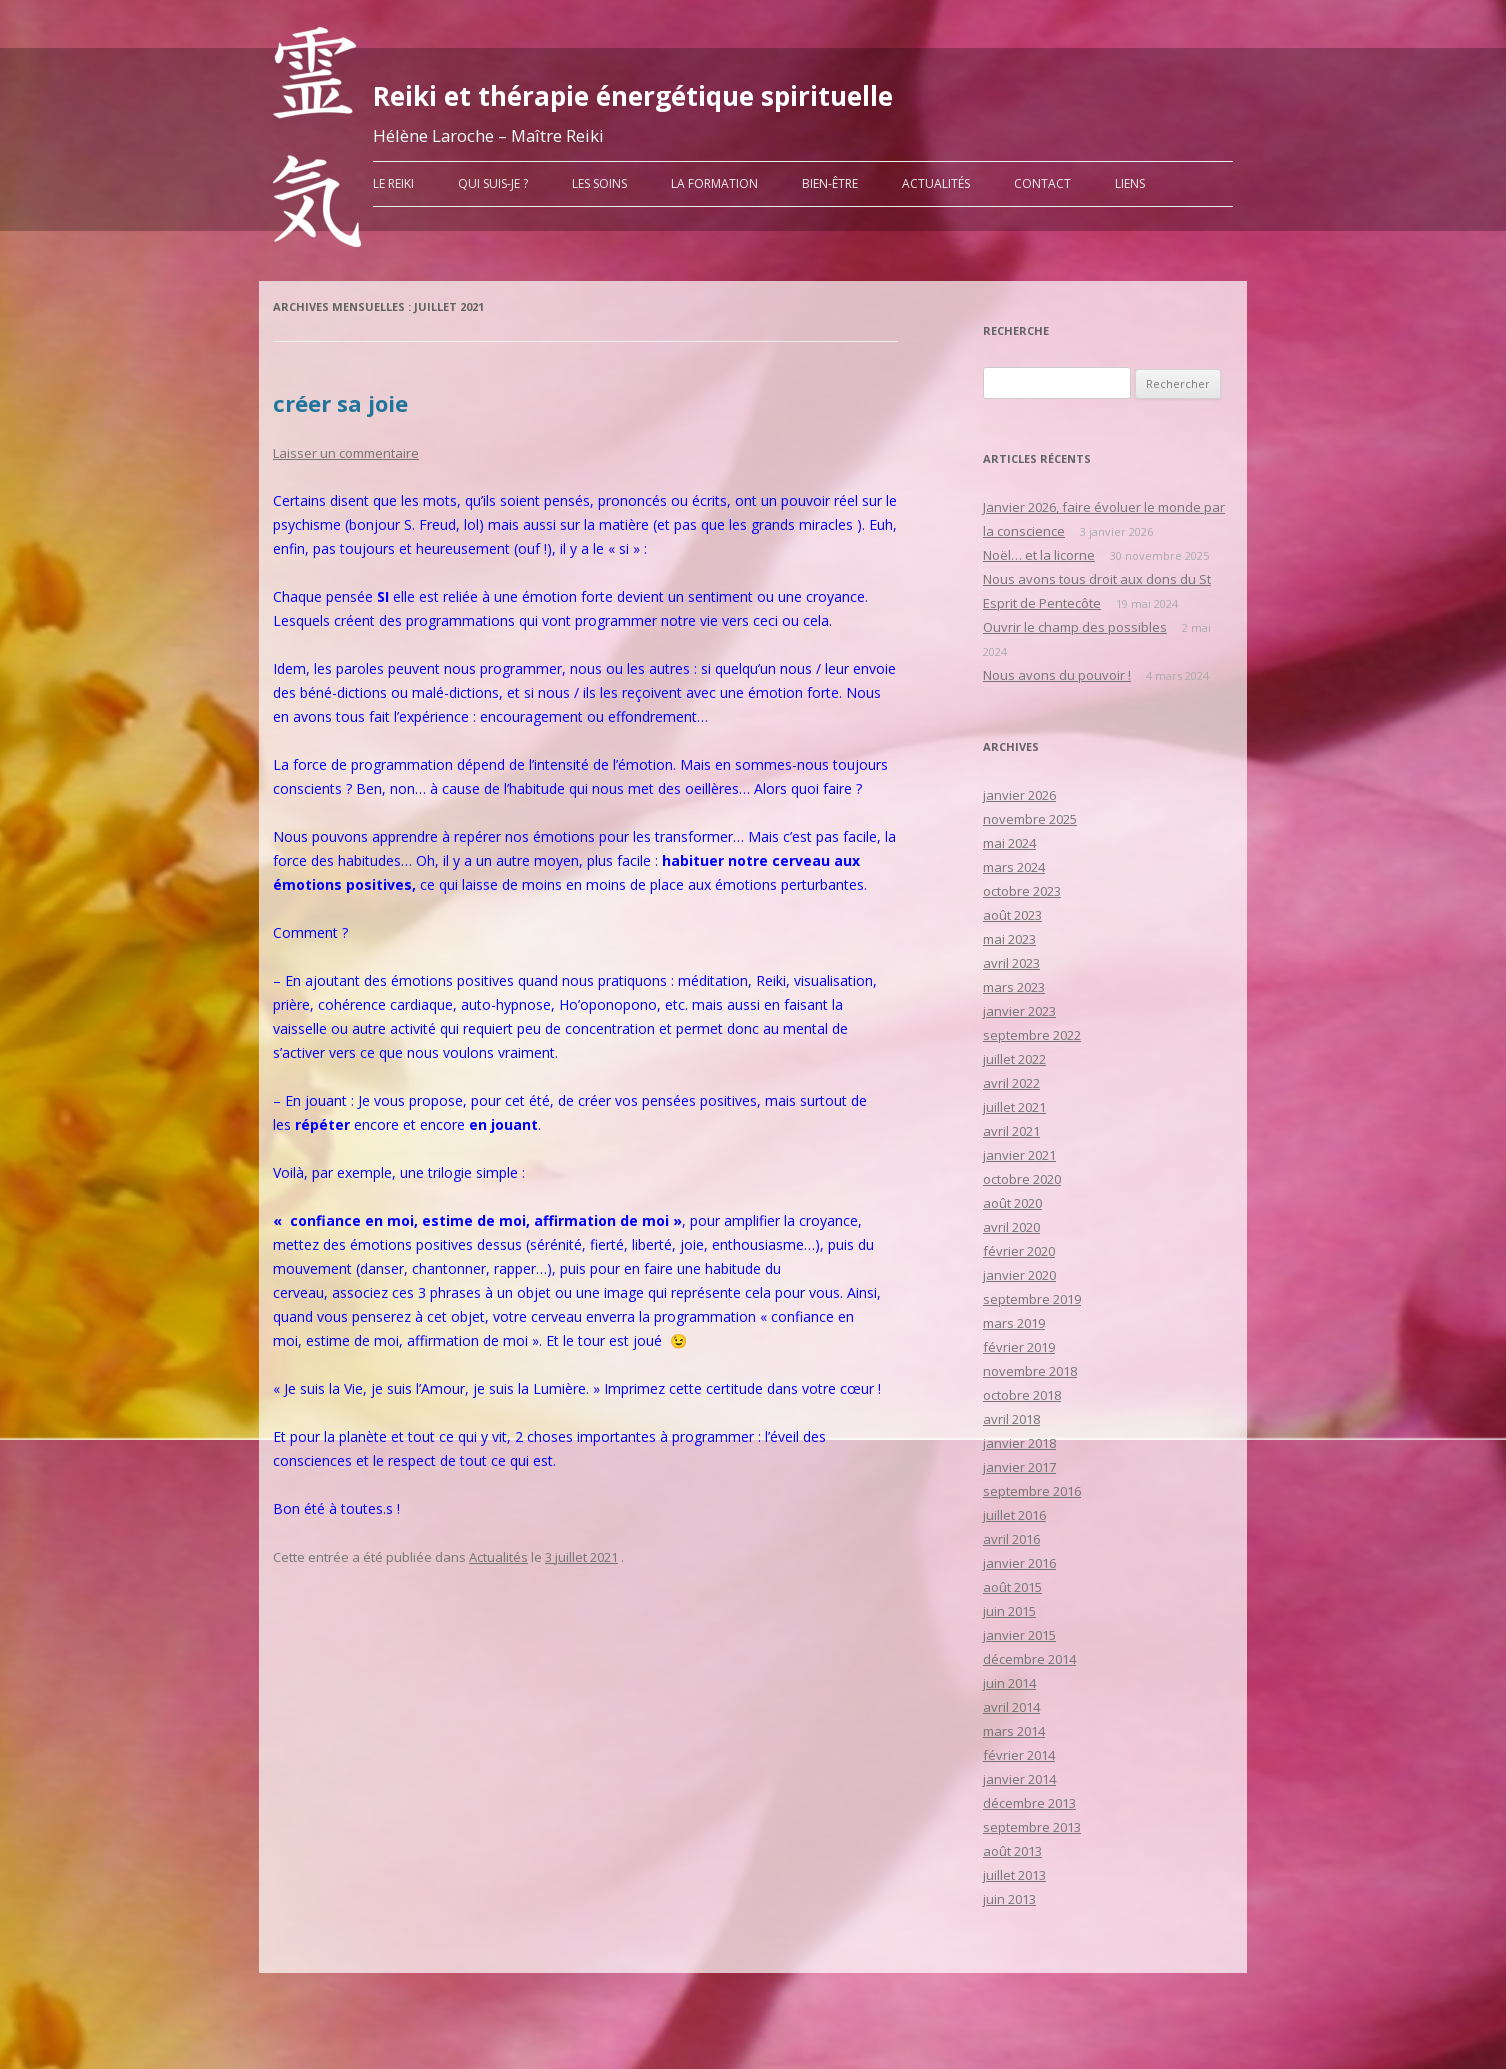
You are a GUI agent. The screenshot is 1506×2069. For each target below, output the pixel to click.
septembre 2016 (1032, 1491)
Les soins (599, 183)
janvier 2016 (1019, 1563)
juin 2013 (1009, 1899)
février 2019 (1019, 1347)
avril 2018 (1011, 1419)
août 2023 (1012, 915)
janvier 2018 (1019, 1443)
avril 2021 (1011, 1131)
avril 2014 (1011, 1707)
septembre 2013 (1032, 1827)
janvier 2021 (1019, 1155)
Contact (1042, 183)
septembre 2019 (1032, 1299)
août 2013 (1012, 1851)
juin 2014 (1009, 1683)
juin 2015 (1009, 1611)
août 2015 (1012, 1587)
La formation (714, 183)
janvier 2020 (1019, 1275)
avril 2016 (1011, 1539)
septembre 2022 (1032, 1035)
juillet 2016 (1014, 1515)
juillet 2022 (1014, 1059)
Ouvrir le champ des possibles (1075, 627)
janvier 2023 (1019, 1011)
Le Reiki (393, 183)
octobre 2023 (1022, 891)
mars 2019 (1014, 1323)
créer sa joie (340, 403)
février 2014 (1019, 1755)
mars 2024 (1014, 867)
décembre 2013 (1029, 1803)
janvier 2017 (1019, 1467)
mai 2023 (1009, 939)
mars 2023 (1014, 987)
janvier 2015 (1019, 1635)
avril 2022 (1011, 1083)
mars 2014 (1014, 1731)
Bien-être (830, 183)
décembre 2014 (1029, 1659)
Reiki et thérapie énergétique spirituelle (633, 96)
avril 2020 (1011, 1227)
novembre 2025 (1030, 819)
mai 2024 (1009, 843)
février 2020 (1019, 1251)
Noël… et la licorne (1039, 555)
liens (1130, 183)
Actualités (936, 183)
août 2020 (1012, 1203)
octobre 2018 (1022, 1395)
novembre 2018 (1030, 1371)
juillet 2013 (1014, 1875)
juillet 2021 (1014, 1107)
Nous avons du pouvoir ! (1057, 675)
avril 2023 (1011, 963)
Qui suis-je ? (493, 183)
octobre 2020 (1022, 1179)
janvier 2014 (1019, 1779)
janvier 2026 (1019, 795)
